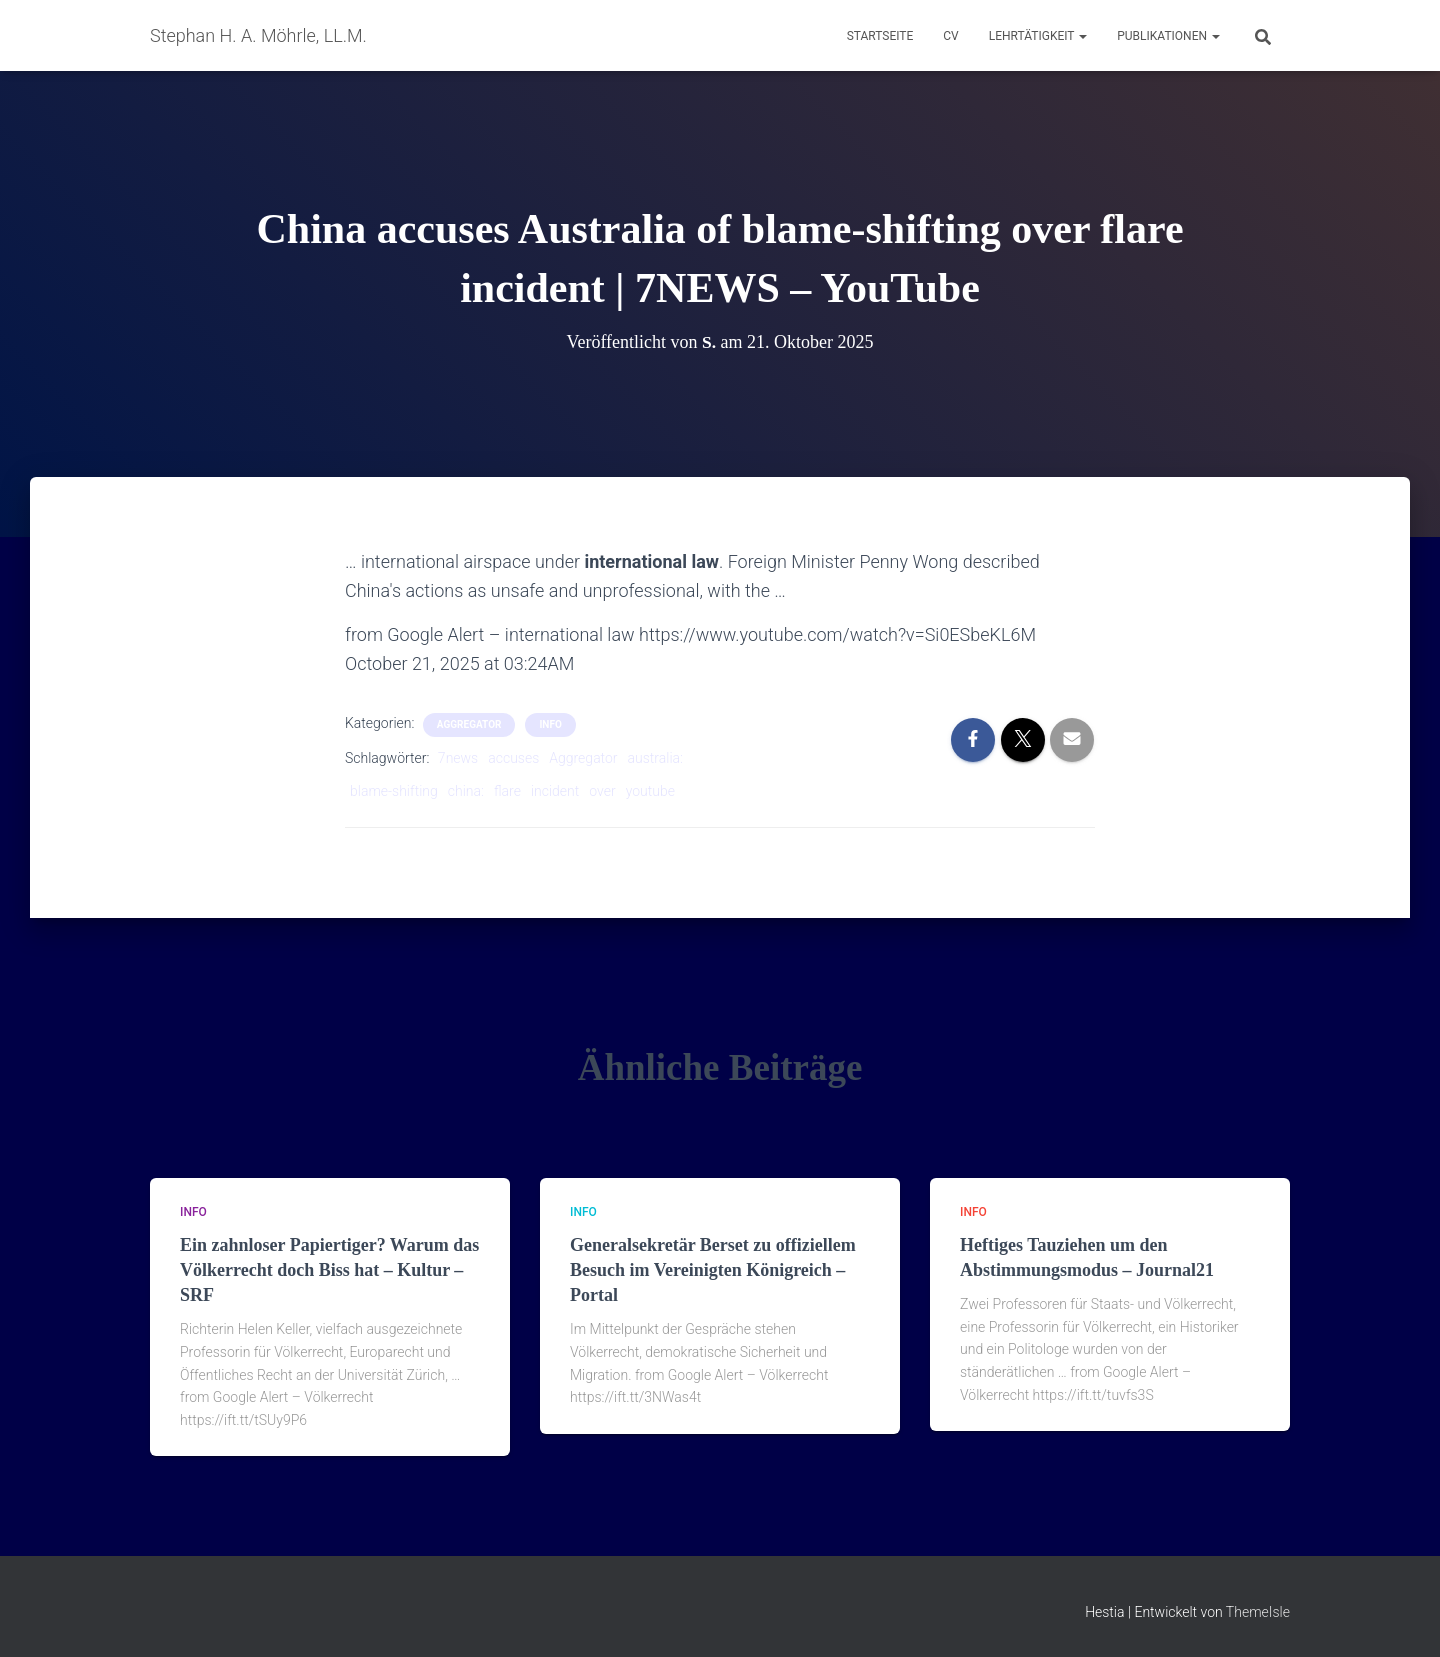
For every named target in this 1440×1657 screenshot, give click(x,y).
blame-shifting (394, 791)
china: (466, 791)
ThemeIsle (1258, 1612)
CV (950, 36)
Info (550, 724)
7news (458, 758)
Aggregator (583, 758)
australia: (655, 758)
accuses (513, 758)
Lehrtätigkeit (1038, 36)
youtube (650, 791)
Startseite (880, 36)
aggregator (469, 724)
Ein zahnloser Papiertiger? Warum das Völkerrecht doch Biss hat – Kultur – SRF (329, 1270)
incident (555, 791)
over (602, 791)
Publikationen (1168, 36)
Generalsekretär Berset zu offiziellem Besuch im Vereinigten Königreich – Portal (713, 1270)
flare (507, 791)
